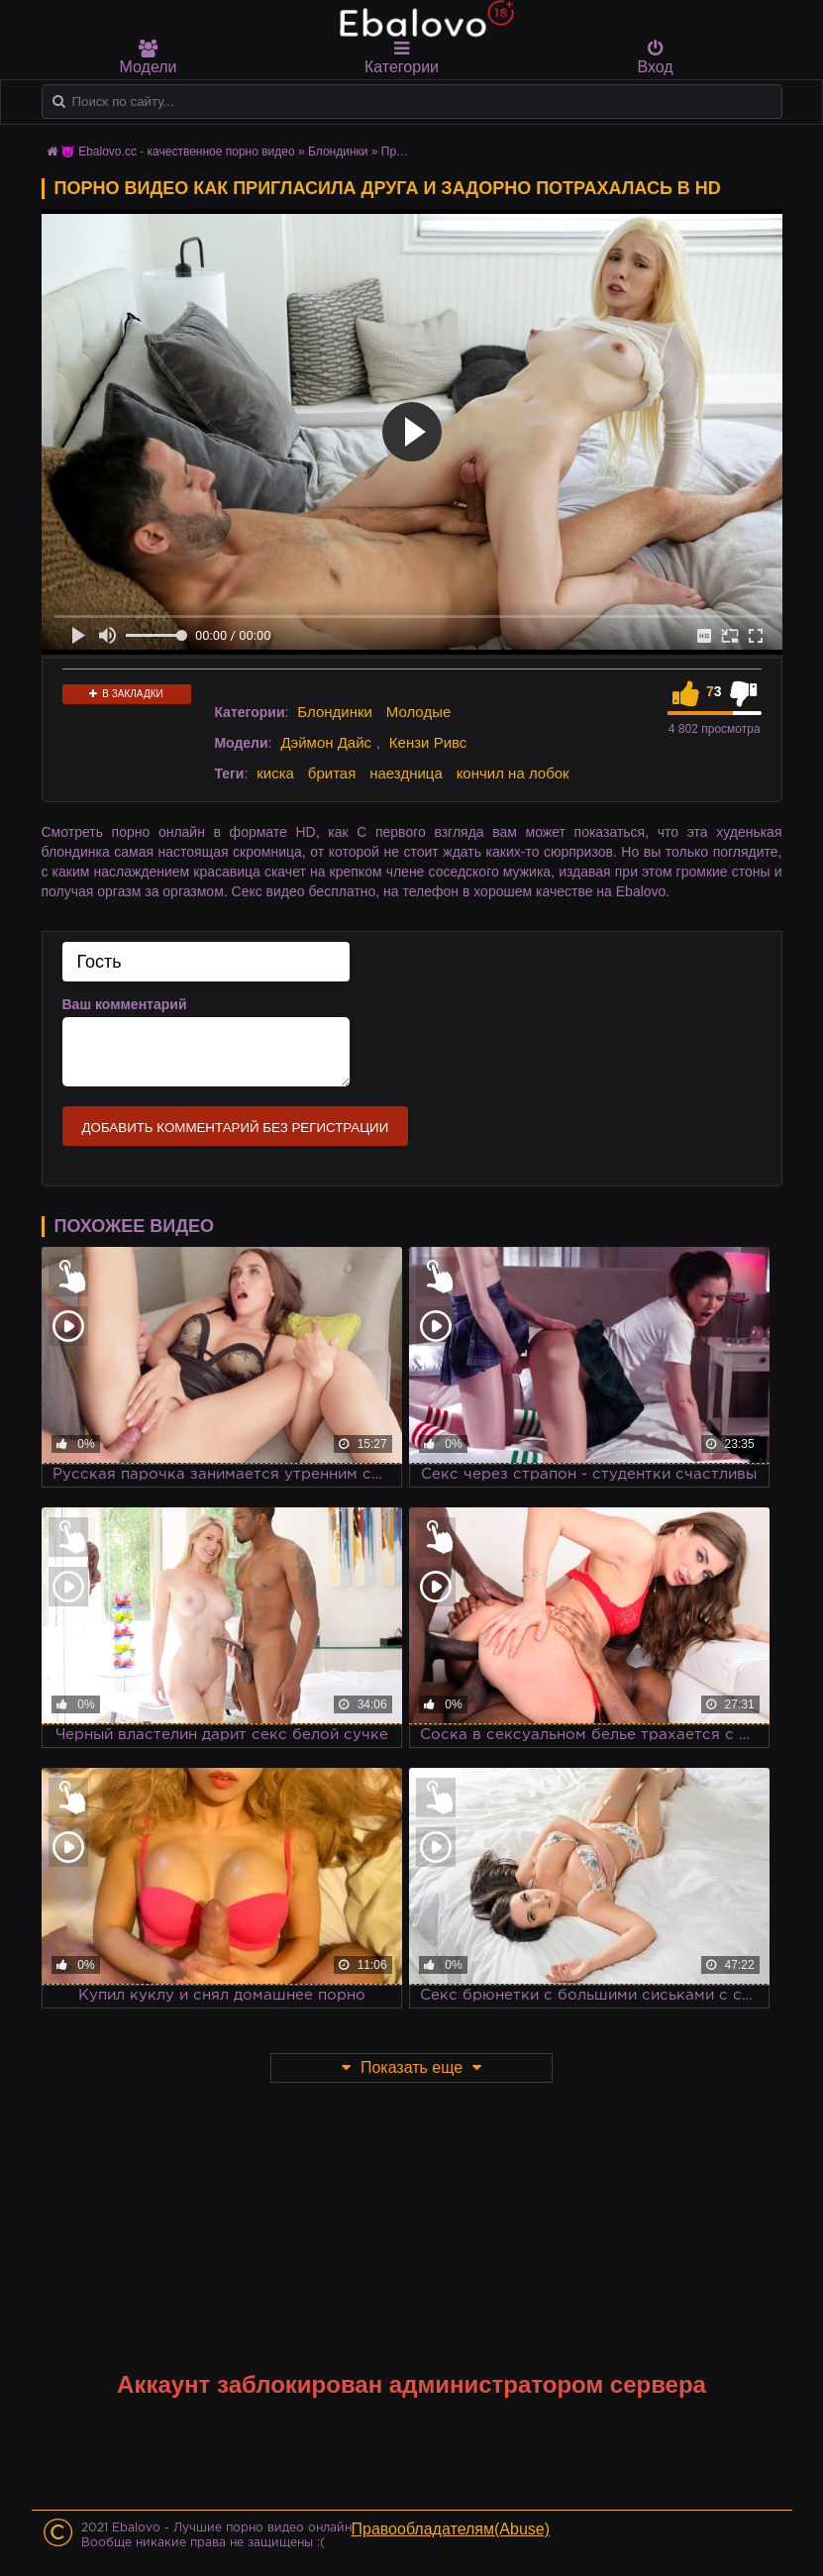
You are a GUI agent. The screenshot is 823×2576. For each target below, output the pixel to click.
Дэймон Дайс (325, 742)
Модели (148, 57)
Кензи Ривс (427, 742)
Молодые (419, 711)
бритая (332, 773)
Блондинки (334, 711)
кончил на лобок (513, 773)
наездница (406, 773)
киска (275, 773)
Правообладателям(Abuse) (451, 2529)
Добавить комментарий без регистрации (235, 1127)
